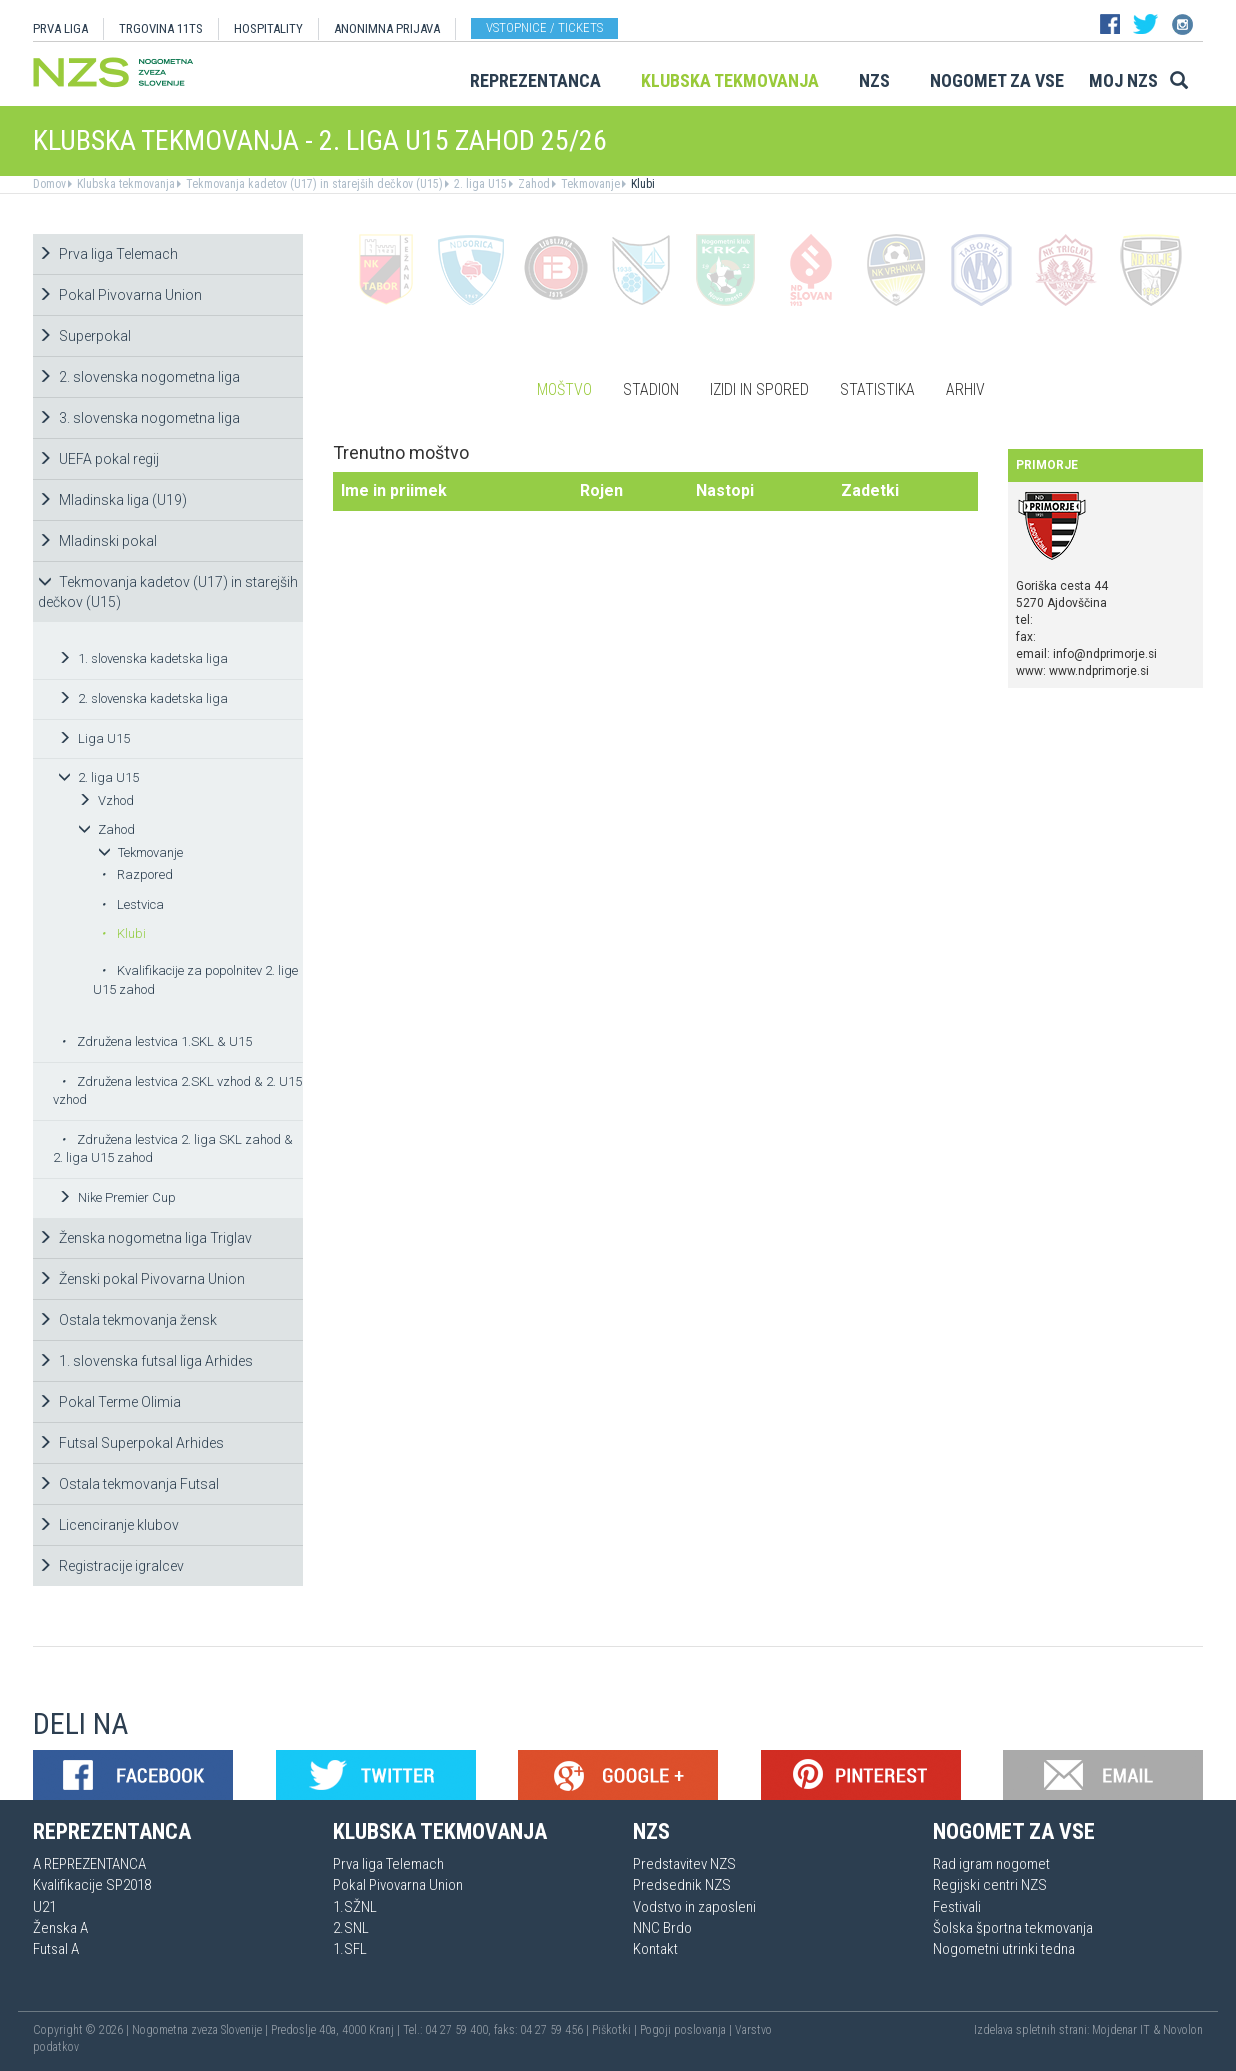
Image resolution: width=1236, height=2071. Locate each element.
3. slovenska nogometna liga (139, 418)
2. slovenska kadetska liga (143, 698)
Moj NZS (1123, 80)
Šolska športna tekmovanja (1013, 1928)
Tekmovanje (589, 184)
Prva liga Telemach (108, 254)
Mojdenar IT (1121, 2030)
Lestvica (132, 904)
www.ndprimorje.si (1099, 671)
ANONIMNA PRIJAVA (387, 28)
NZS (874, 80)
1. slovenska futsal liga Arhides (145, 1361)
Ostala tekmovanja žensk (127, 1320)
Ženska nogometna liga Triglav (145, 1238)
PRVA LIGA (60, 28)
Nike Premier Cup (117, 1197)
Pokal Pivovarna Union (120, 295)
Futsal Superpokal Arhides (131, 1443)
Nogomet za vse (997, 80)
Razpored (137, 874)
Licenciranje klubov (108, 1525)
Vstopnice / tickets (544, 27)
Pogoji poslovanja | (687, 2030)
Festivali (957, 1907)
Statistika (877, 389)
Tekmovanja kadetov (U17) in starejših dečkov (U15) (313, 184)
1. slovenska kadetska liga (143, 658)
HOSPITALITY (268, 28)
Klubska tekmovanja (730, 80)
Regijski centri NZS (990, 1885)
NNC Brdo (662, 1928)
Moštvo (564, 389)
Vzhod (106, 800)
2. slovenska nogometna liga (139, 377)
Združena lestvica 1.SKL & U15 (156, 1041)
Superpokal (84, 336)
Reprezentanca (535, 80)
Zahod (532, 184)
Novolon (1183, 2030)
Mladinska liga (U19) (112, 500)
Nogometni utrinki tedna (1004, 1949)
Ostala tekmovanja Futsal (128, 1484)
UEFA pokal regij (98, 459)
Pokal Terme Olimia (109, 1402)
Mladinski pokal (97, 541)
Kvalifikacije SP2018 (92, 1885)
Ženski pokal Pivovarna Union (141, 1279)
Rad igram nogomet (991, 1864)
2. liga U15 (479, 184)
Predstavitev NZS (684, 1864)
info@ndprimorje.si (1105, 654)
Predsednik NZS (682, 1885)
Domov (49, 184)
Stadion (651, 389)
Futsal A (56, 1949)
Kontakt (655, 1949)
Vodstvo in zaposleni (694, 1907)
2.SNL (351, 1928)
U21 (44, 1907)
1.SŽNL (355, 1907)
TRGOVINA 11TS (161, 28)
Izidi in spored (759, 389)
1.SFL (350, 1949)
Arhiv (965, 389)
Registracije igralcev (111, 1566)
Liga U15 (94, 738)
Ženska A (60, 1928)
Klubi (641, 184)
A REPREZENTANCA (89, 1864)
